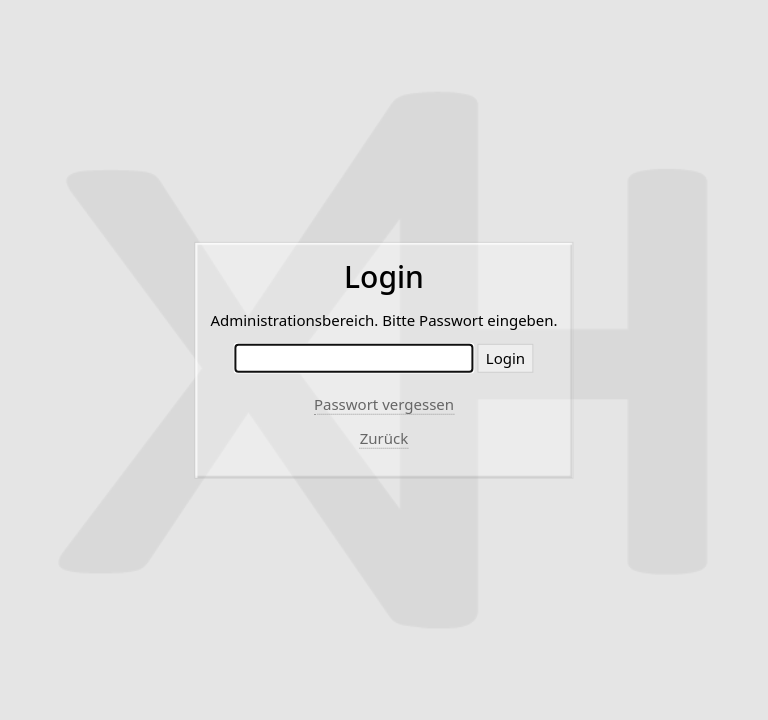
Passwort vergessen (384, 404)
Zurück (384, 438)
